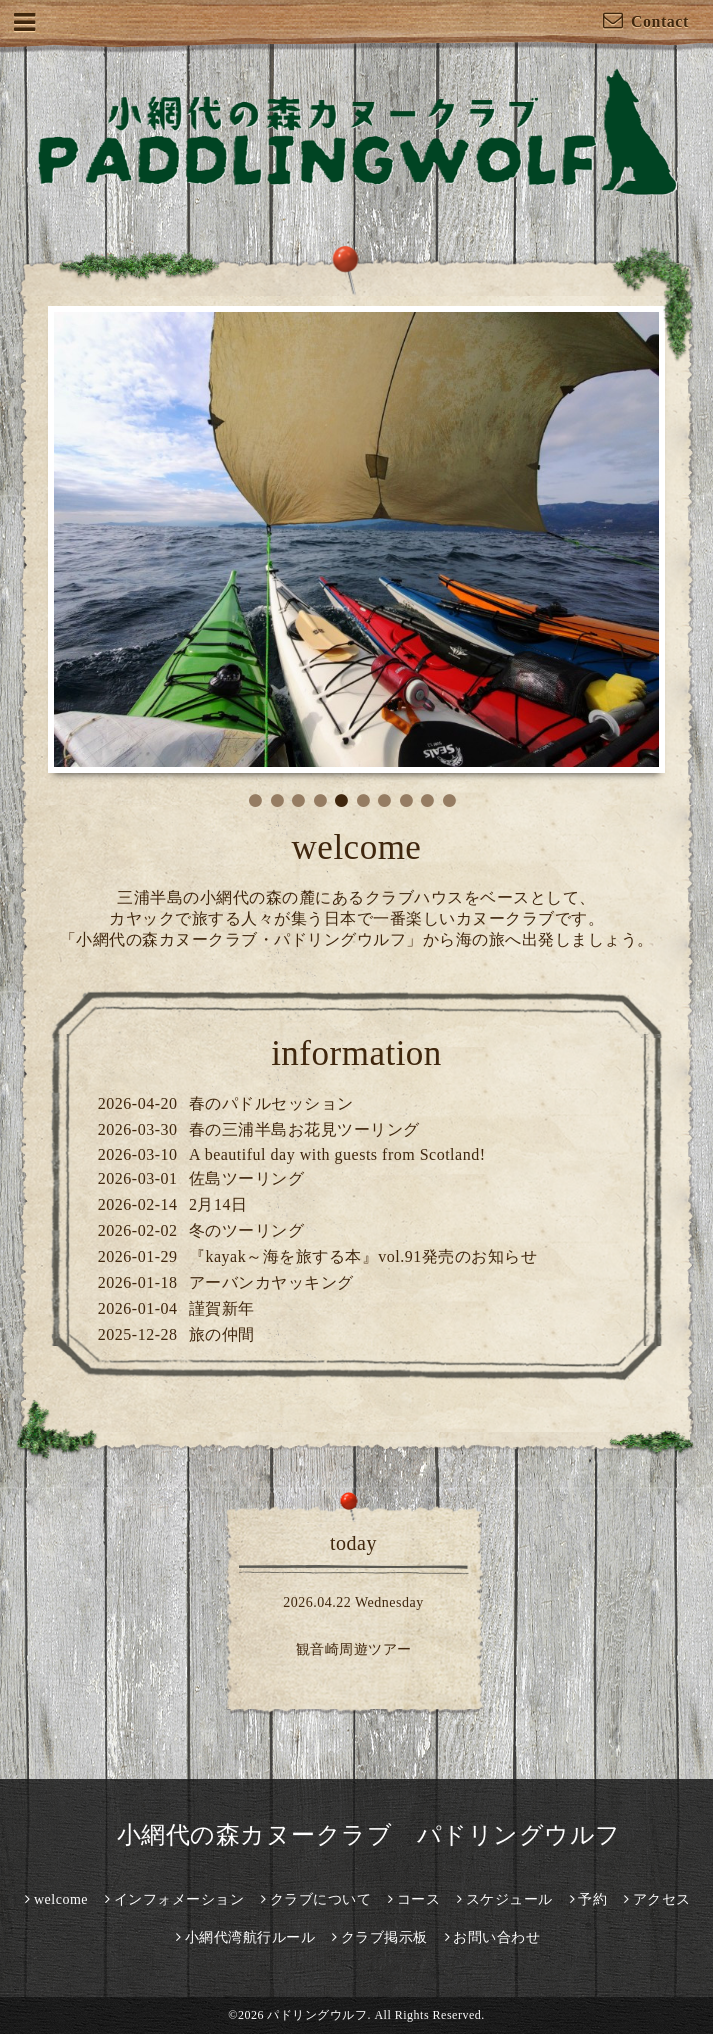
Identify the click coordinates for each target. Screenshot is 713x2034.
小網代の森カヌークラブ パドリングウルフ (356, 1835)
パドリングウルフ (317, 2015)
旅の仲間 (222, 1334)
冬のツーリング (247, 1230)
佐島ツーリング (247, 1178)
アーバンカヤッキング (271, 1282)
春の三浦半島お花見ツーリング (304, 1129)
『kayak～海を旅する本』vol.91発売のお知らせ (363, 1256)
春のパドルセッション (271, 1103)
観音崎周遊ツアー (354, 1649)
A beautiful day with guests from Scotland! (337, 1154)
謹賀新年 (222, 1308)
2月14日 (218, 1204)
